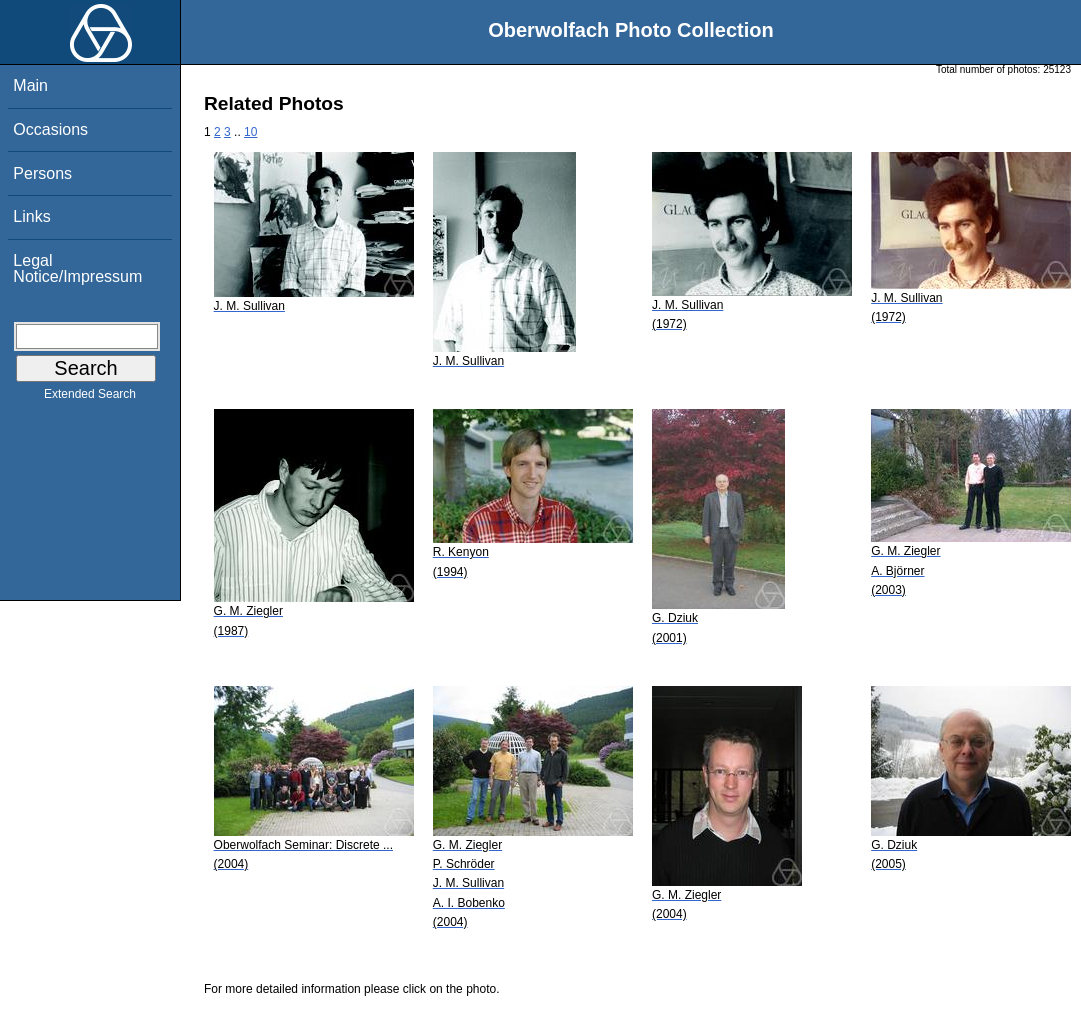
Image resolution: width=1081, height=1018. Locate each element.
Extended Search (90, 398)
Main (30, 85)
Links (31, 216)
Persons (42, 173)
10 (250, 132)
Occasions (50, 129)
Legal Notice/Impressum (77, 268)
